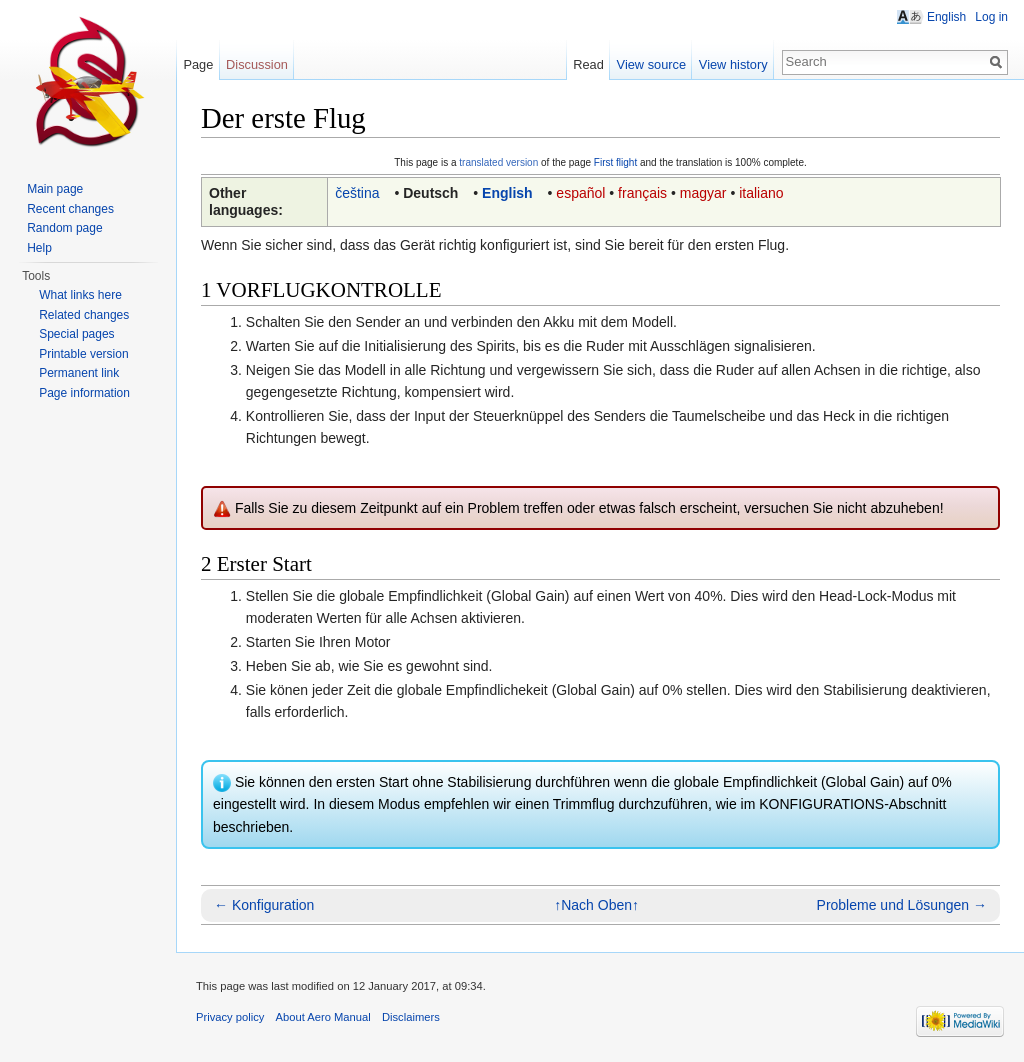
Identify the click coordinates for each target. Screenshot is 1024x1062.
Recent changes (70, 209)
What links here (80, 295)
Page (198, 64)
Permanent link (79, 373)
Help (39, 248)
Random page (64, 228)
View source (651, 64)
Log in (991, 17)
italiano (761, 193)
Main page (55, 189)
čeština (357, 193)
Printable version (83, 354)
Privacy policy (230, 1017)
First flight (615, 162)
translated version (498, 162)
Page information (84, 393)
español (580, 193)
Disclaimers (411, 1017)
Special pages (76, 334)
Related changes (84, 315)
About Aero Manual (323, 1017)
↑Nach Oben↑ (596, 905)
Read (588, 64)
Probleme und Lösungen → (902, 905)
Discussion (257, 64)
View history (733, 64)
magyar (703, 193)
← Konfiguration (264, 905)
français (642, 193)
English (507, 193)
